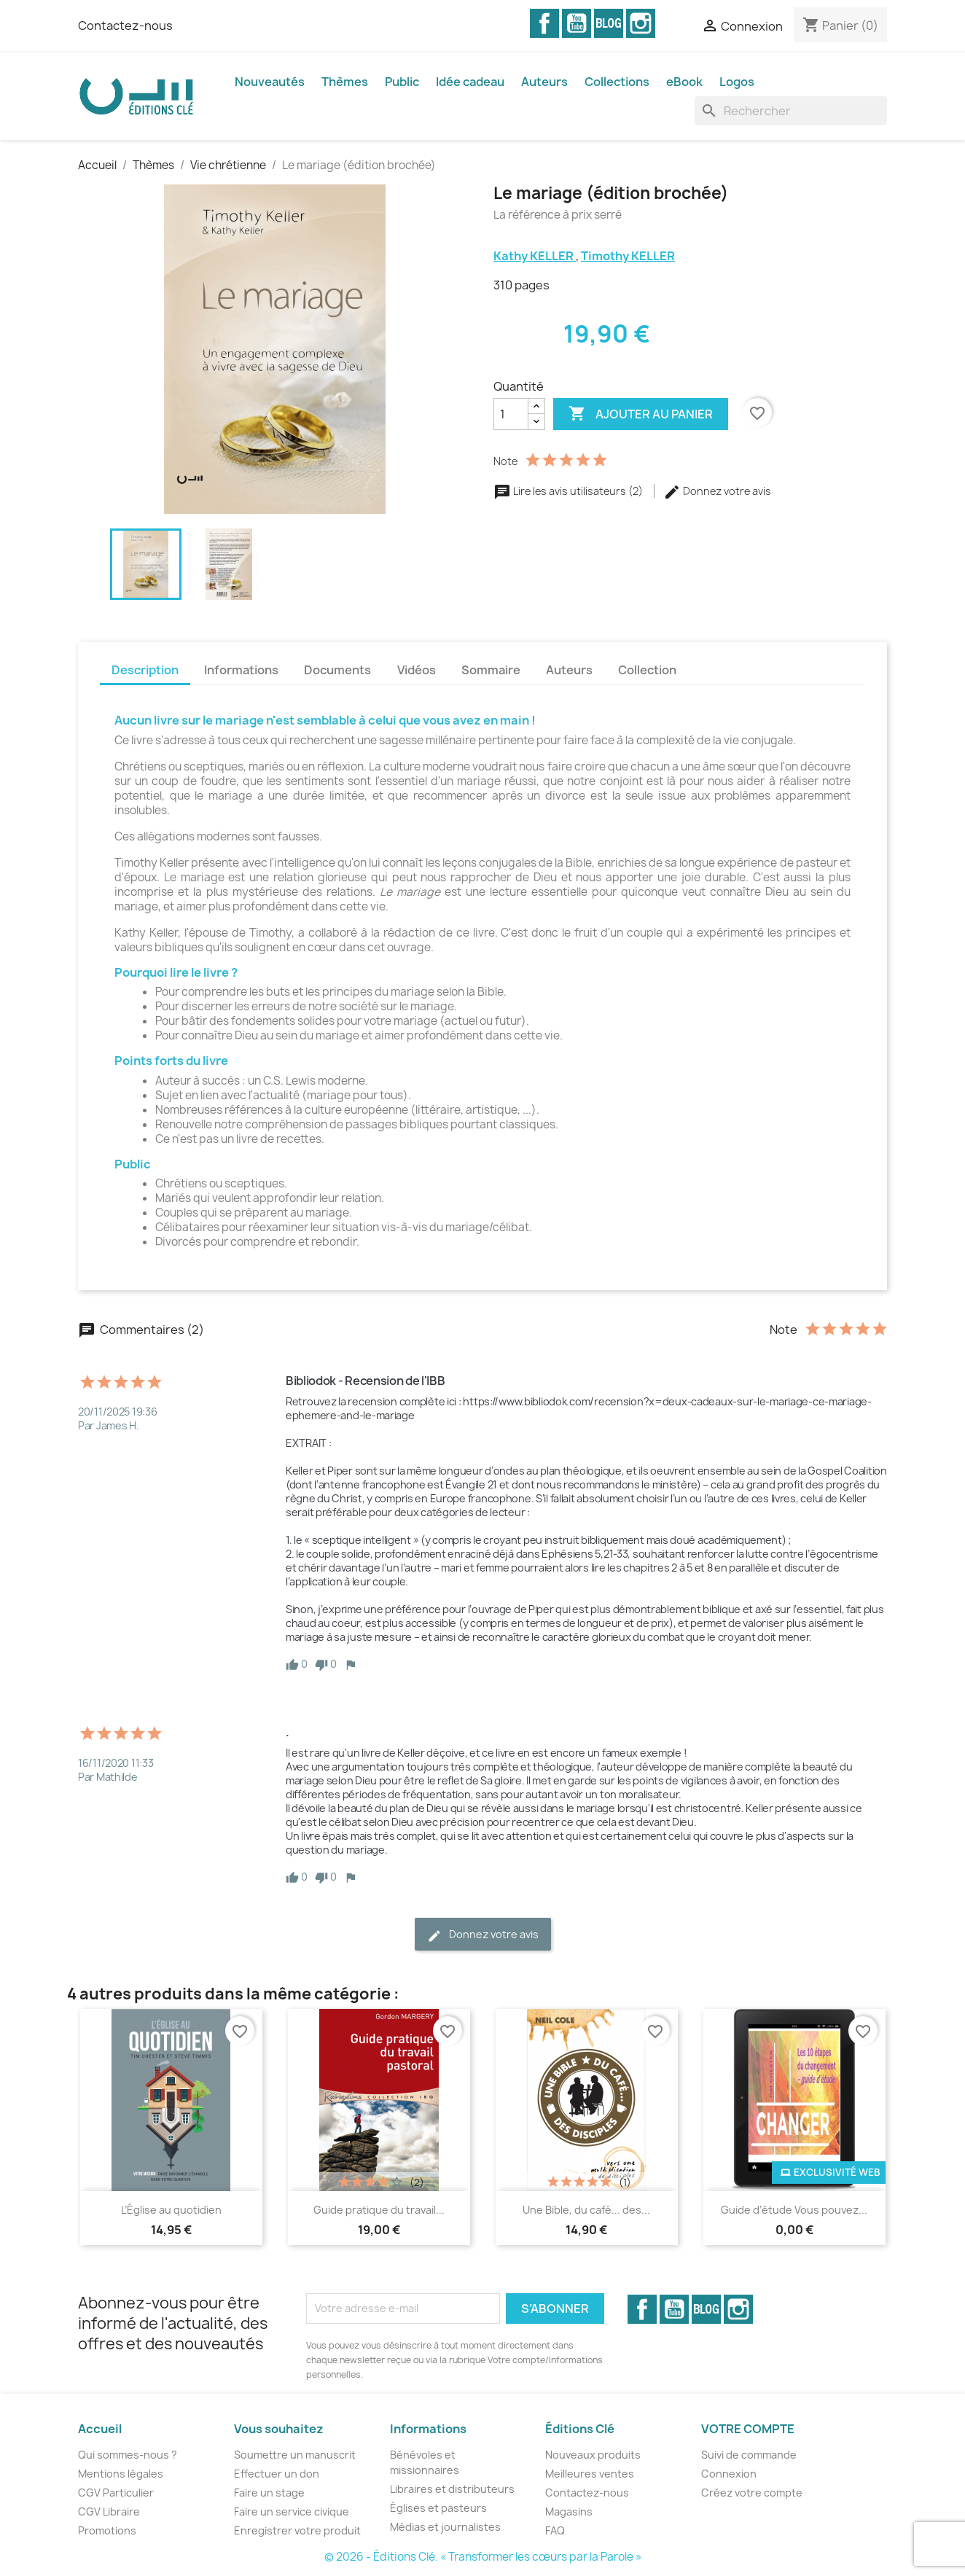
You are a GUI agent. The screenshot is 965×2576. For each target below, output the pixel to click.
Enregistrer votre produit (297, 2530)
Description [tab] (145, 670)
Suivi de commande (749, 2455)
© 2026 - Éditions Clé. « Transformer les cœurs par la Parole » (482, 2556)
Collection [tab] (647, 670)
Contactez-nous (125, 25)
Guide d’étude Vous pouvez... (794, 2210)
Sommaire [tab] (490, 670)
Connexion (729, 2474)
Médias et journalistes (445, 2527)
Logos (736, 82)
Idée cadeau (470, 82)
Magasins (569, 2511)
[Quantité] (510, 414)
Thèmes (344, 82)
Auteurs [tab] (569, 670)
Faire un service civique (291, 2511)
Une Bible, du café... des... (586, 2210)
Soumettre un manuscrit (295, 2455)
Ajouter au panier (641, 414)
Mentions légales (120, 2474)
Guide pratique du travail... (379, 2210)
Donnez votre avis (717, 491)
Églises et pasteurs (438, 2508)
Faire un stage (269, 2492)
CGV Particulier (116, 2492)
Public (402, 82)
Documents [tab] (337, 670)
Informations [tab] (241, 670)
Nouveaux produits (593, 2455)
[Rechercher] (791, 110)
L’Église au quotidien (171, 2210)
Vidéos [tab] (416, 670)
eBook (684, 82)
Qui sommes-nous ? (127, 2455)
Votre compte (747, 2429)
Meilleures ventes (589, 2474)
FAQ (555, 2530)
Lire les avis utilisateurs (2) (569, 491)
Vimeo (608, 23)
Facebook (544, 23)
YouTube (576, 23)
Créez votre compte (751, 2492)
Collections (617, 82)
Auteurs (544, 82)
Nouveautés (270, 82)
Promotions (107, 2530)
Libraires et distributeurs (452, 2489)
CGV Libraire (109, 2511)
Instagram (640, 23)
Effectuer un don (276, 2474)
